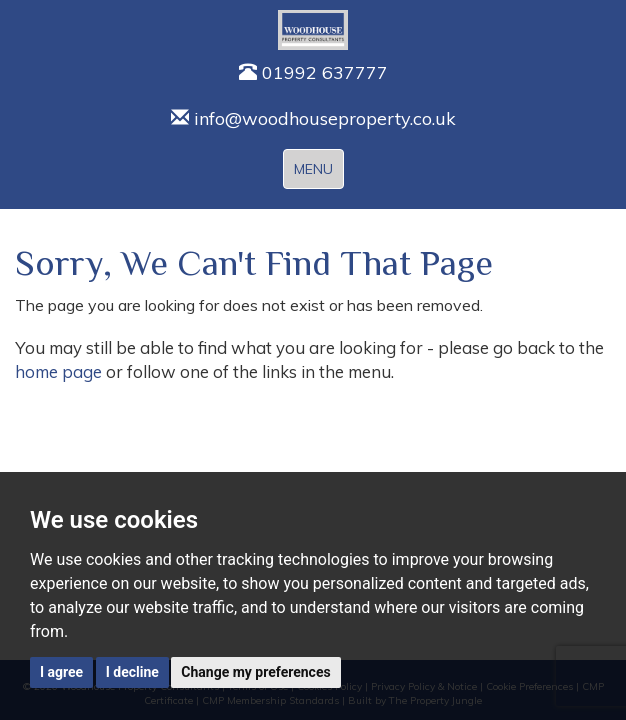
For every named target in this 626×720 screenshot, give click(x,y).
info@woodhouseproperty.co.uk (313, 118)
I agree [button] (61, 672)
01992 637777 (313, 72)
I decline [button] (132, 672)
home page (58, 371)
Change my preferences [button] (255, 672)
